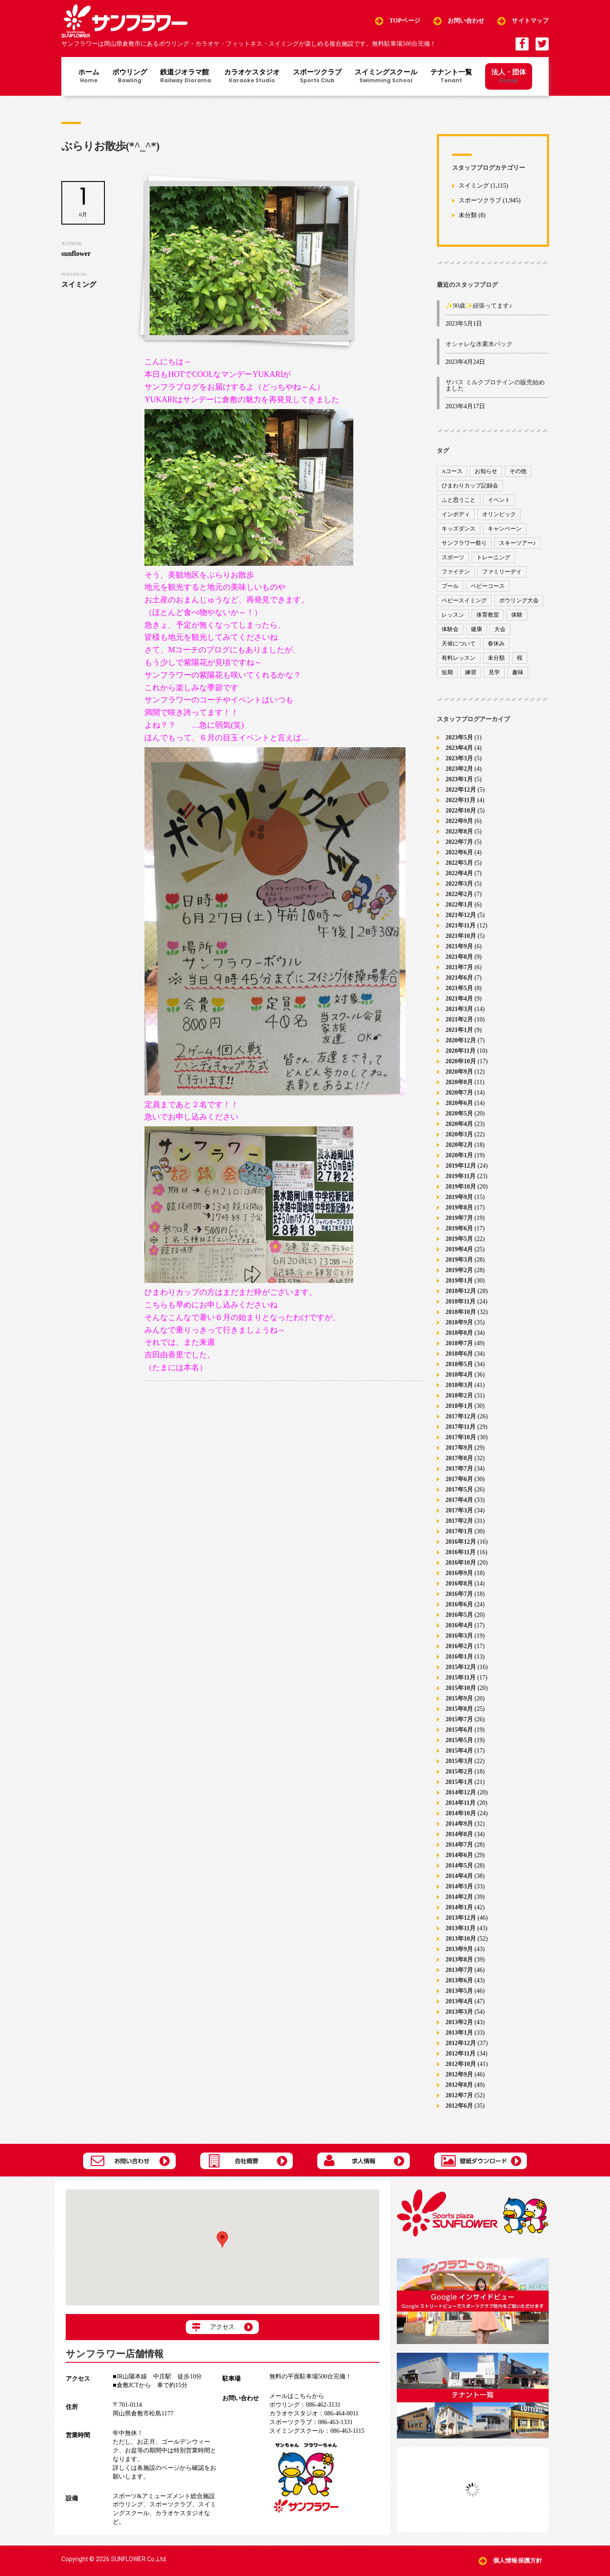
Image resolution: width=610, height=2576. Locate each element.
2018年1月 (459, 1406)
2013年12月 (461, 1917)
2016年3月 (459, 1635)
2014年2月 (459, 1897)
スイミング (474, 186)
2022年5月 (459, 863)
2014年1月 (459, 1907)
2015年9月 (459, 1698)
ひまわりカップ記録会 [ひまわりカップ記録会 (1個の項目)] (470, 485)
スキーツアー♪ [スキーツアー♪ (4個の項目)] (517, 543)
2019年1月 (459, 1280)
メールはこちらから (296, 2396)
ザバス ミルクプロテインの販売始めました (495, 385)
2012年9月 (459, 2074)
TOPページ (404, 20)
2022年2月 (459, 894)
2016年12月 (461, 1541)
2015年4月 (459, 1750)
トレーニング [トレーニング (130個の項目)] (493, 557)
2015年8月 (459, 1709)
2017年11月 (461, 1427)
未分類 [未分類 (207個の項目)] (496, 658)
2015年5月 (459, 1740)
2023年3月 (459, 758)
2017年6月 (459, 1479)
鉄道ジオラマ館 (185, 76)
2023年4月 (459, 748)
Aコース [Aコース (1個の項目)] (452, 471)
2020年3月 (459, 1134)
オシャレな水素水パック (479, 344)
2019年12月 (461, 1165)
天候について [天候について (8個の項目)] (459, 643)
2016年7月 (459, 1594)
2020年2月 (459, 1145)
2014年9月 (459, 1823)
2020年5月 (459, 1113)
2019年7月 (459, 1218)
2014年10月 (461, 1813)
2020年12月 (461, 1040)
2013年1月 (459, 2032)
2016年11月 (461, 1552)
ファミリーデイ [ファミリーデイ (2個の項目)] (502, 571)
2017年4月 (459, 1500)
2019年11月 (461, 1176)
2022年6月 (459, 852)
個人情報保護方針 (517, 2560)
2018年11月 (461, 1301)
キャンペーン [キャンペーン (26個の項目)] (505, 528)
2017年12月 (461, 1416)
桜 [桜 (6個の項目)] (520, 658)
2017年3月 (459, 1510)
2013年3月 (459, 2011)
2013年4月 (459, 2001)
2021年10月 (461, 936)
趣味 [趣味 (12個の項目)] (517, 672)
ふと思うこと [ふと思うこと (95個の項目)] (459, 500)
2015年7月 (459, 1719)
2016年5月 (459, 1615)
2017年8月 (459, 1458)
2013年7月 (459, 1970)
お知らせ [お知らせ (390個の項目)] (486, 471)
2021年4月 (459, 998)
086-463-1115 (316, 2431)
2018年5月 (459, 1364)
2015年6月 (459, 1729)
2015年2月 (459, 1771)
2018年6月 (459, 1353)
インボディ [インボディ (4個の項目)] (456, 514)
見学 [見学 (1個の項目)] (494, 672)
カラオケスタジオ (252, 76)
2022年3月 (459, 883)
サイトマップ (530, 20)
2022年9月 (459, 821)
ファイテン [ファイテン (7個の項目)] (456, 571)
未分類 (468, 215)
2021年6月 (459, 977)
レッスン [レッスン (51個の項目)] (453, 614)
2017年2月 (459, 1521)
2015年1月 (459, 1782)
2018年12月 (461, 1291)
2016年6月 (459, 1604)
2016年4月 (459, 1625)
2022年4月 (459, 873)
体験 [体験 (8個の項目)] (517, 614)
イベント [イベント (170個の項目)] (499, 500)
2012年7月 (459, 2095)
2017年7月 (459, 1468)
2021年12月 (461, 915)
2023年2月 (459, 769)
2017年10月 (461, 1437)
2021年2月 (459, 1019)
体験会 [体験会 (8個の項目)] (450, 629)
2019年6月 (459, 1228)
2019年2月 (459, 1270)
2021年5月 (459, 988)
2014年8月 (459, 1834)
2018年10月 (461, 1312)
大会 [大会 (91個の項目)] (500, 629)
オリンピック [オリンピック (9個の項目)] (499, 514)
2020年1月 (459, 1155)
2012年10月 (461, 2064)
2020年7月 (459, 1092)
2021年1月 (459, 1030)
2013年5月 (459, 1991)
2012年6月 (459, 2105)
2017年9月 (459, 1447)
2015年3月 (459, 1761)
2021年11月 (461, 925)
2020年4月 (459, 1124)
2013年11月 (461, 1928)
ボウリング (129, 76)
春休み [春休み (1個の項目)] (496, 643)
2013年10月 (461, 1938)
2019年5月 (459, 1239)
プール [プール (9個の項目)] (450, 586)
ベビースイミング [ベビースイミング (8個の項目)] (464, 600)
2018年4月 (459, 1374)
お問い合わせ (466, 20)
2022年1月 (459, 904)
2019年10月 (461, 1186)
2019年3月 (459, 1259)
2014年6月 (459, 1855)
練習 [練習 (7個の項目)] (470, 672)
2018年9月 (459, 1322)
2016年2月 (459, 1646)
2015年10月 (461, 1688)
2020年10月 (461, 1061)
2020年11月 (461, 1051)
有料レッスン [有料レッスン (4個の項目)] (459, 658)
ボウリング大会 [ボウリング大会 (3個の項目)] (519, 600)
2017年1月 (459, 1531)
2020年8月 (459, 1082)
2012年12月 (461, 2043)
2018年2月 (459, 1395)
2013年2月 (459, 2022)
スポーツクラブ (317, 76)
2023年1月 (459, 779)
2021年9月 (459, 946)
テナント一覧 (451, 76)
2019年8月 (459, 1207)
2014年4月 (459, 1876)
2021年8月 (459, 957)
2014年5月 (459, 1865)
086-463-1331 (310, 2422)
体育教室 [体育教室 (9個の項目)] (487, 614)
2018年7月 (459, 1343)
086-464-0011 (314, 2413)
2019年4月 (459, 1249)
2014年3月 (459, 1886)
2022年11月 (461, 800)
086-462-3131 (304, 2404)
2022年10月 (461, 810)
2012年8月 (459, 2085)
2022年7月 (459, 842)
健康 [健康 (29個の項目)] (476, 629)
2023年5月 (459, 737)
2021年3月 (459, 1009)
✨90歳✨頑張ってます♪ (479, 305)
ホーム (88, 76)
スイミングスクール (386, 76)
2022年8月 (459, 831)
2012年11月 (461, 2053)
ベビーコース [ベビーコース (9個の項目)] (488, 586)
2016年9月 (459, 1573)
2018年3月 (459, 1385)
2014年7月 (459, 1844)
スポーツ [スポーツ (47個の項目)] (453, 557)
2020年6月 (459, 1103)
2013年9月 (459, 1949)
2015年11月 (461, 1677)
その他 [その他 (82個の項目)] (517, 471)
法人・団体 (508, 75)
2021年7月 (459, 967)
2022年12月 (461, 789)
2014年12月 (461, 1792)
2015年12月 (461, 1667)
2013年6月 (459, 1980)
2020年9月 (459, 1071)
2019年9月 (459, 1197)
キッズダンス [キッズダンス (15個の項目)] (459, 528)
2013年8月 (459, 1959)
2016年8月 (459, 1583)
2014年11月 (461, 1803)
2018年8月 (459, 1333)
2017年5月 (459, 1489)
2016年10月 (461, 1562)
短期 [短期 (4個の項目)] (447, 672)
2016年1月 (459, 1656)
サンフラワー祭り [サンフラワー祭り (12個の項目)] (464, 543)
